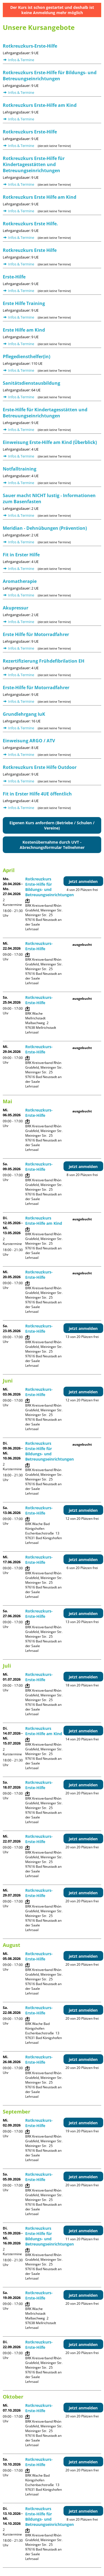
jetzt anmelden (83, 881)
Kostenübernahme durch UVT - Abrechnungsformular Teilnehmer (52, 844)
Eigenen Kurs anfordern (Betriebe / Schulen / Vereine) (52, 825)
